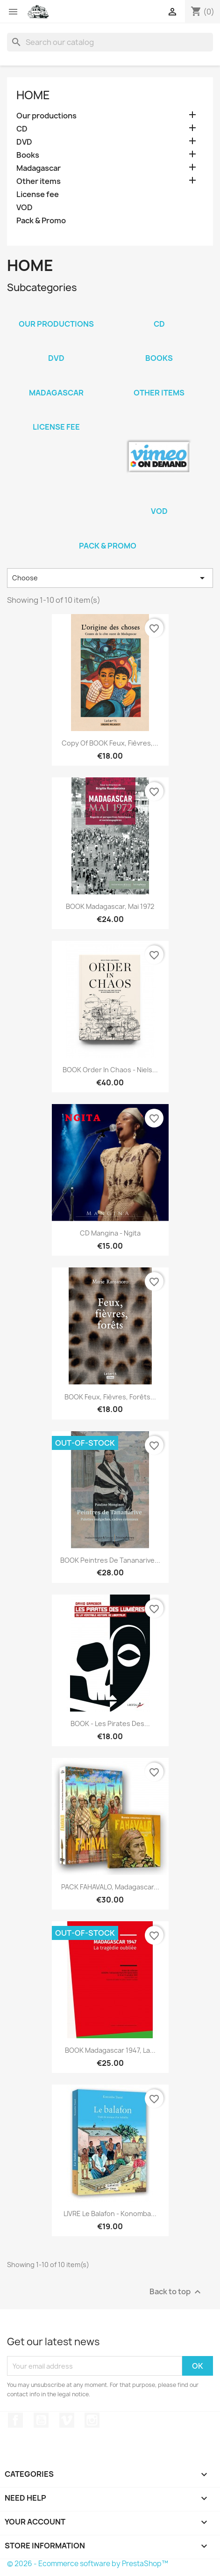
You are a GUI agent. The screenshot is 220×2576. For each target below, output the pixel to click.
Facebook (15, 2420)
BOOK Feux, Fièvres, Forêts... (110, 1396)
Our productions (46, 116)
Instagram (92, 2420)
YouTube (41, 2420)
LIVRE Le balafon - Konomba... (110, 2213)
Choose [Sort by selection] (110, 578)
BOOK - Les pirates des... (110, 1723)
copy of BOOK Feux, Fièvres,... (110, 743)
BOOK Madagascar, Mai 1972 (110, 906)
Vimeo (66, 2420)
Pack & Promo (41, 221)
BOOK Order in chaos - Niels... (110, 1069)
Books (27, 155)
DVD (24, 142)
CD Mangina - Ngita (110, 1233)
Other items (38, 181)
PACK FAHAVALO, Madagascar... (110, 1886)
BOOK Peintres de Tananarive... (110, 1560)
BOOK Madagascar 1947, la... (110, 2050)
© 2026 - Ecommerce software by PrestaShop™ (87, 2564)
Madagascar (38, 168)
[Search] (110, 42)
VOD (24, 207)
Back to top (176, 2292)
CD (22, 129)
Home (33, 95)
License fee (37, 194)
